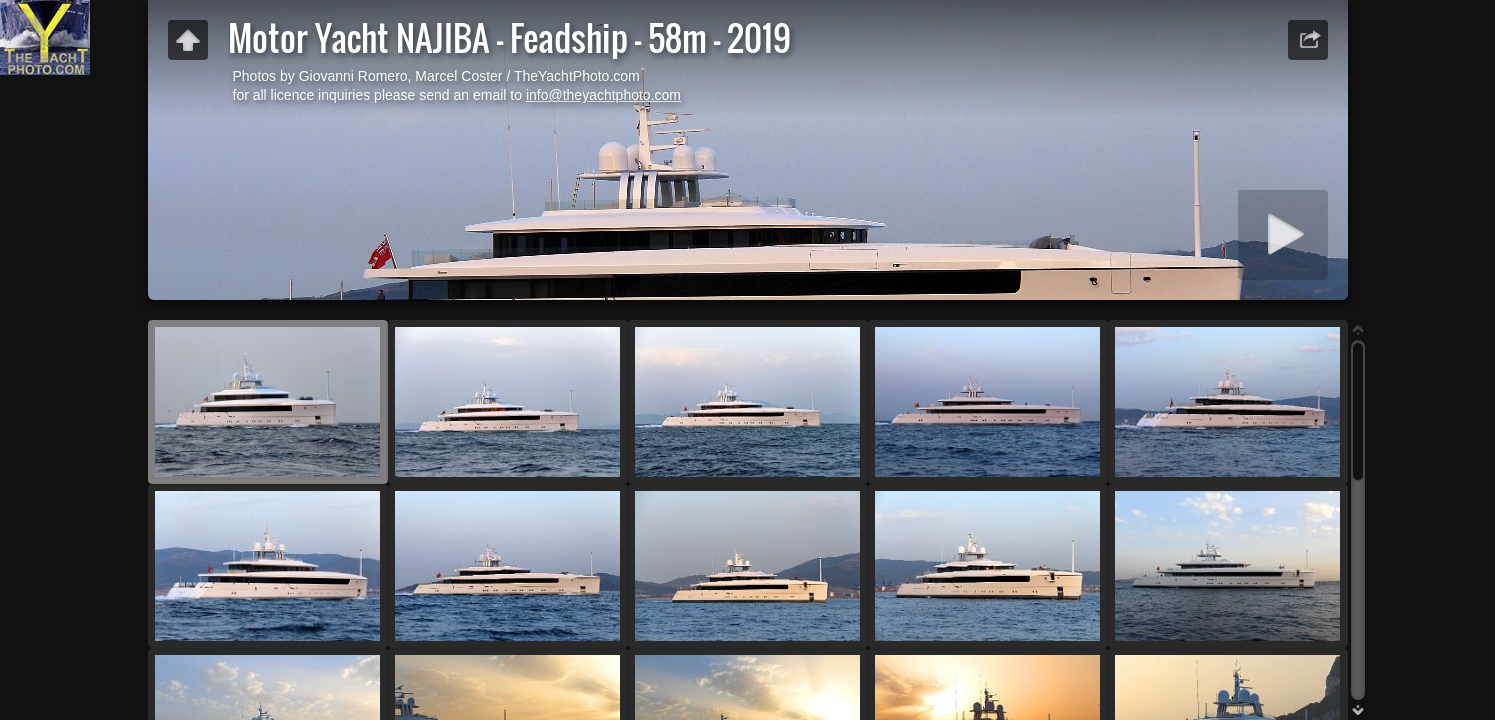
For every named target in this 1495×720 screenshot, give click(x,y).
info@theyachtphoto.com (603, 95)
